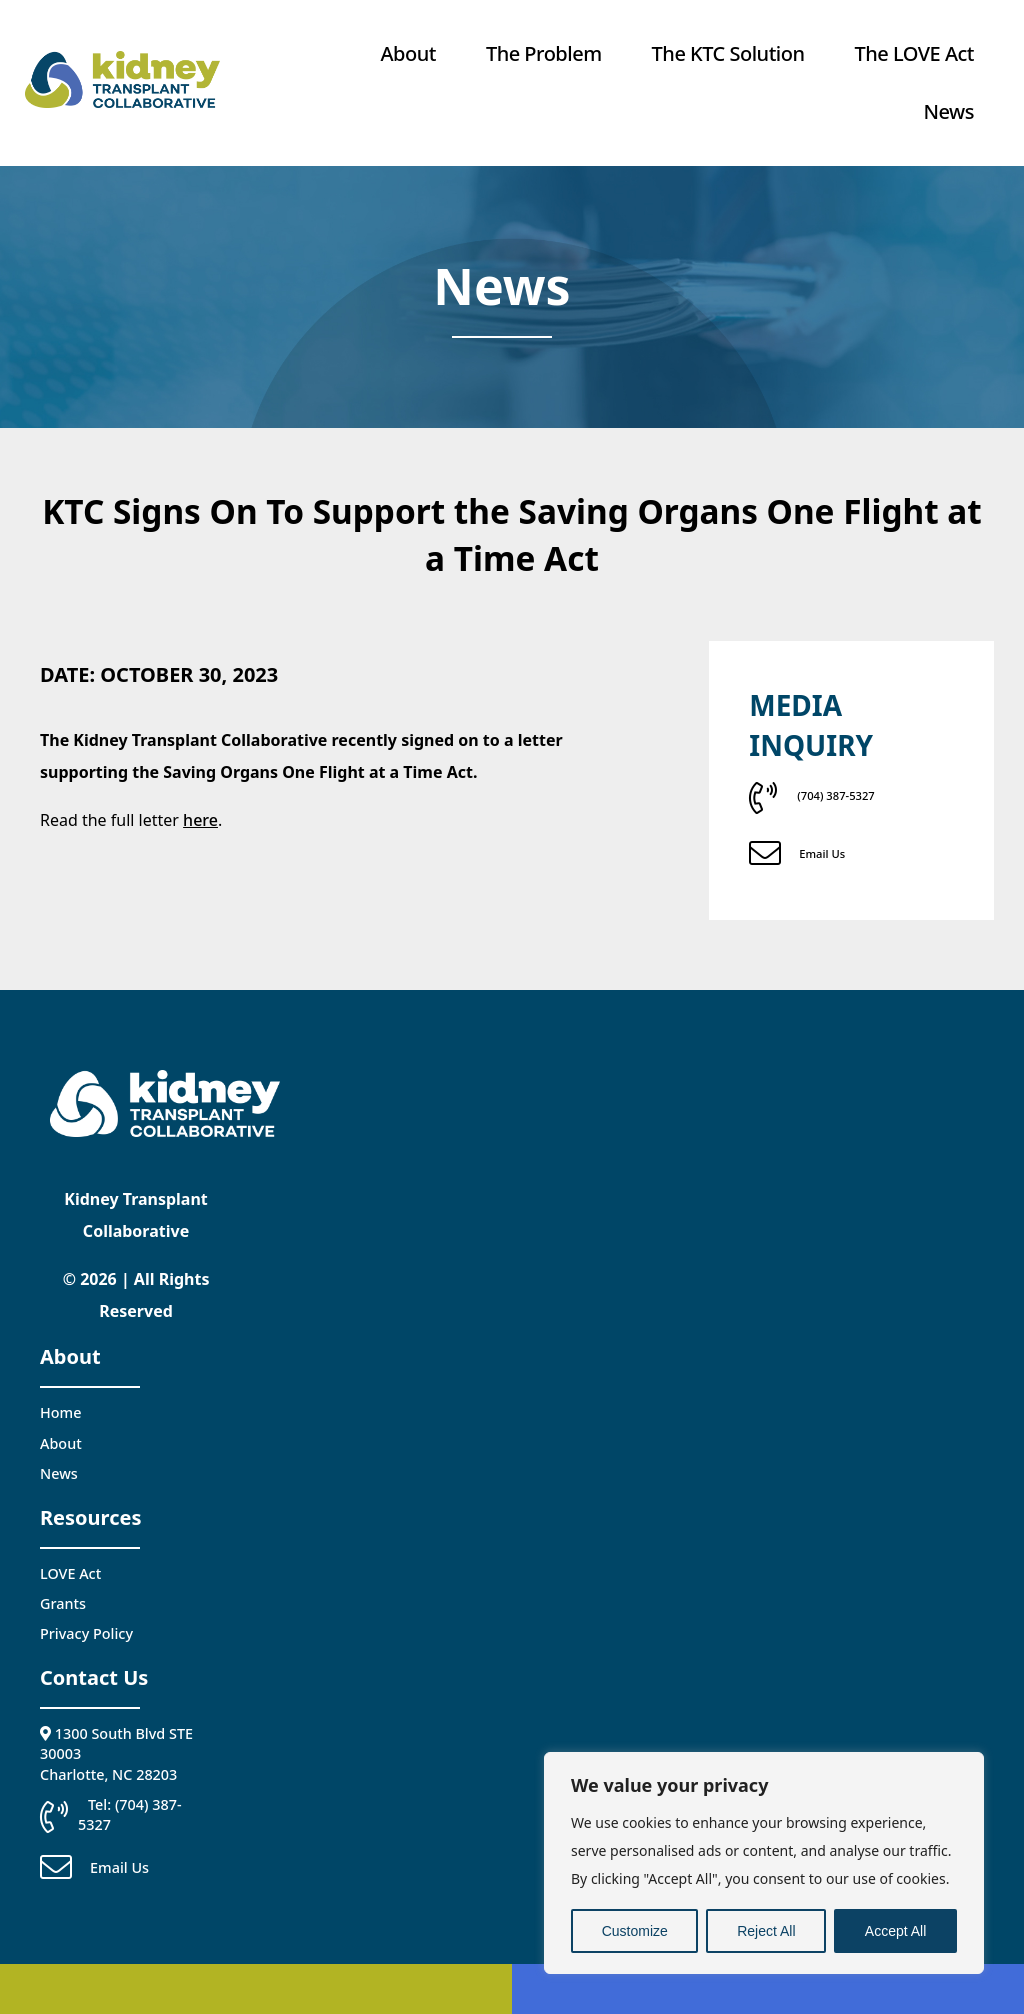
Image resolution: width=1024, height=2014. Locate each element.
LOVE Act (70, 1573)
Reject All (766, 1931)
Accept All (895, 1931)
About (408, 53)
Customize (635, 1931)
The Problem (544, 53)
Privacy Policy (86, 1633)
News (949, 111)
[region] (764, 1863)
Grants (63, 1603)
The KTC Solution (728, 53)
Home (60, 1412)
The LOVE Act (914, 53)
